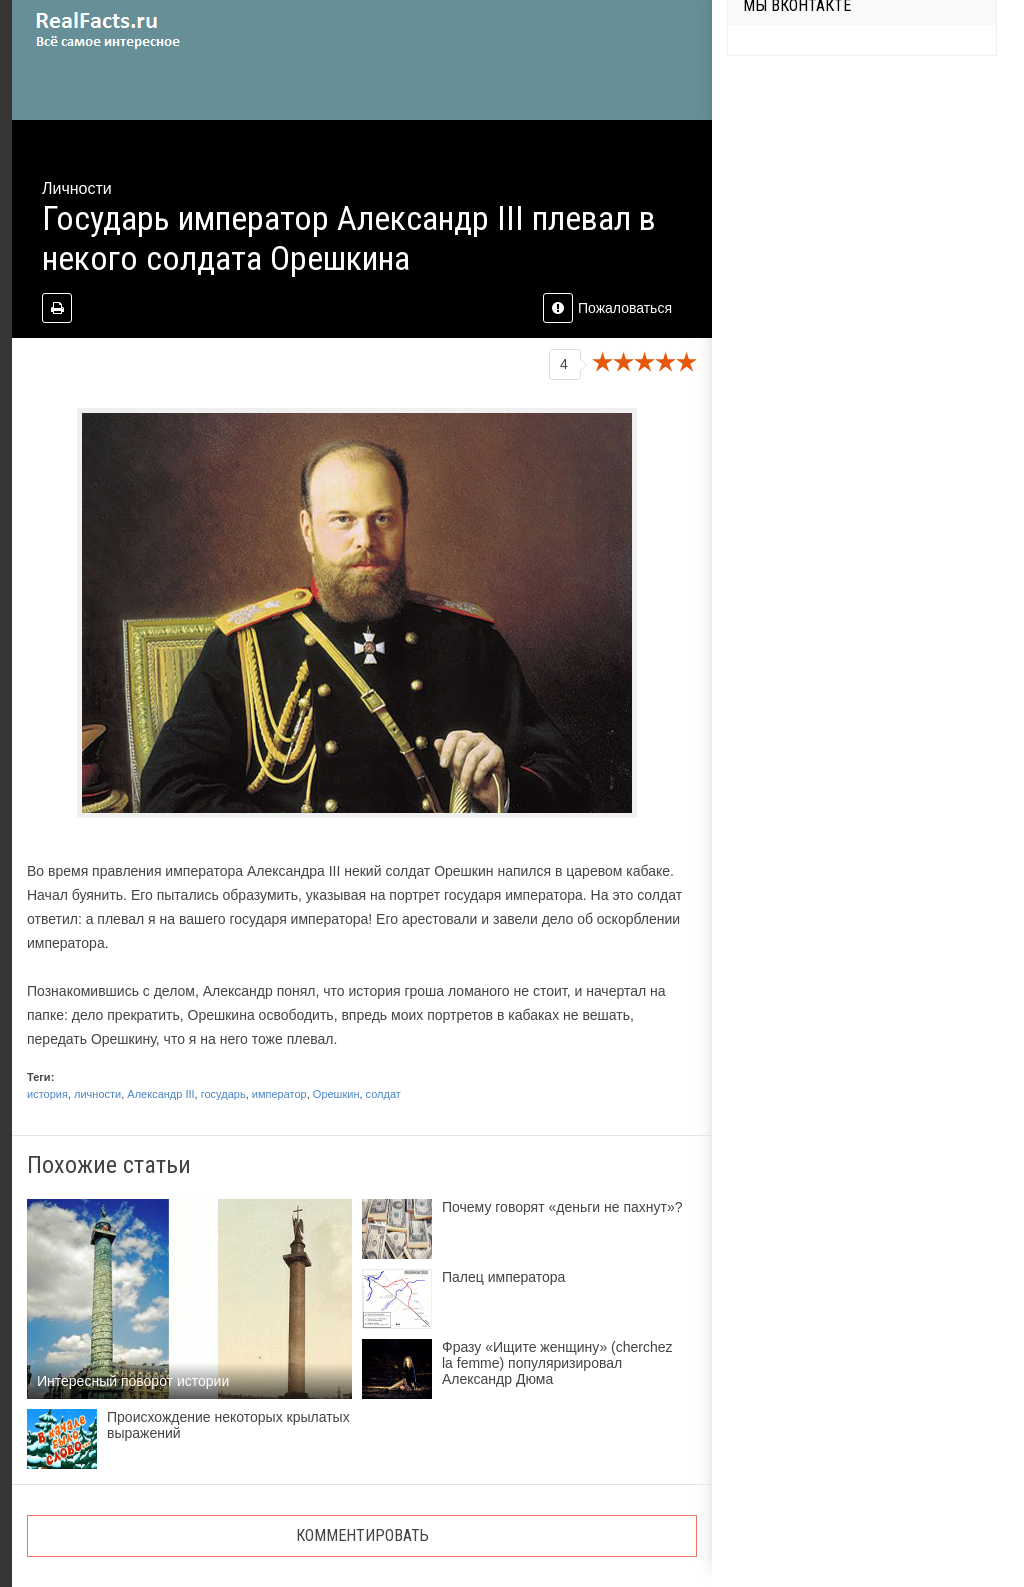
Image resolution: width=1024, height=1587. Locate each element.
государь (223, 1094)
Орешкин (336, 1094)
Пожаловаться (607, 308)
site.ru (137, 30)
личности (97, 1094)
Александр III (160, 1094)
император (279, 1094)
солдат (383, 1094)
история (47, 1094)
